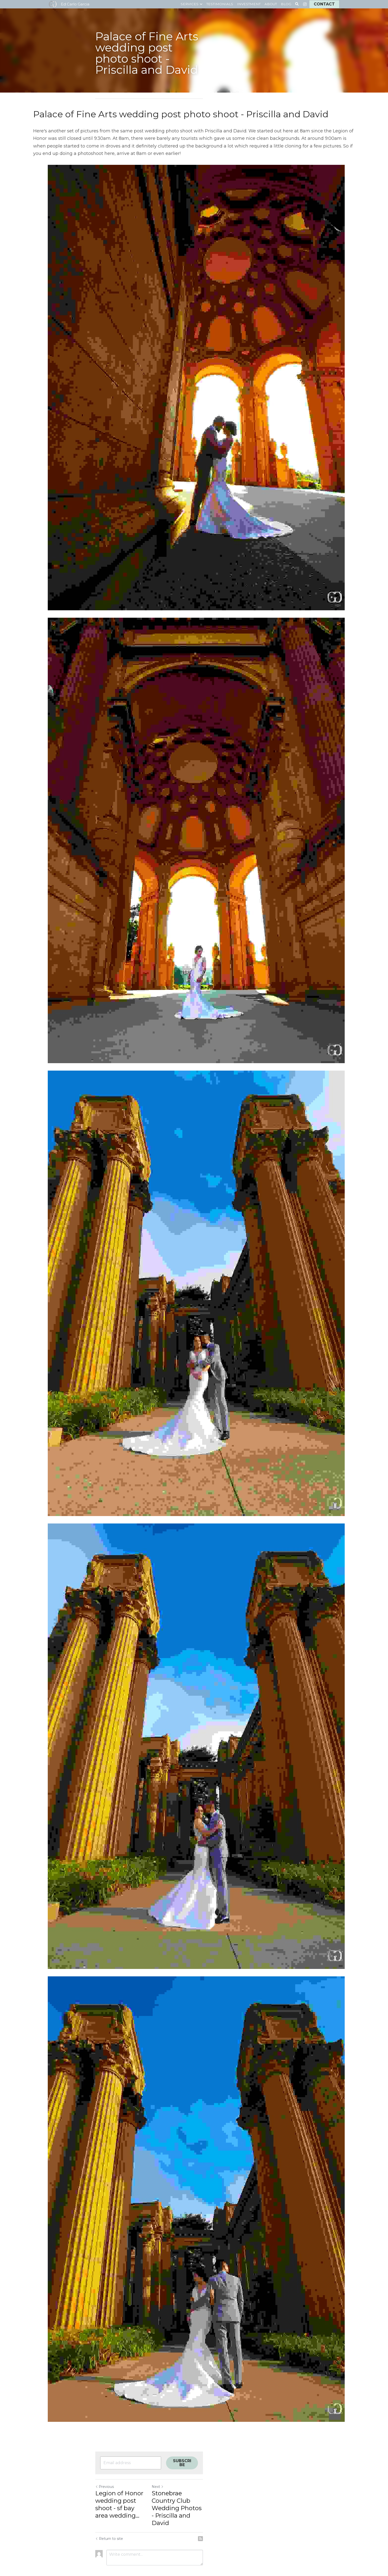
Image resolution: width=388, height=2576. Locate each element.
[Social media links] (305, 4)
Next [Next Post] (202, 2483)
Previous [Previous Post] (105, 2483)
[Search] (297, 4)
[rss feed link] (290, 2520)
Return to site (109, 2520)
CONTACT (324, 4)
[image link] (53, 3)
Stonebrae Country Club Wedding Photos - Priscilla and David (241, 2497)
